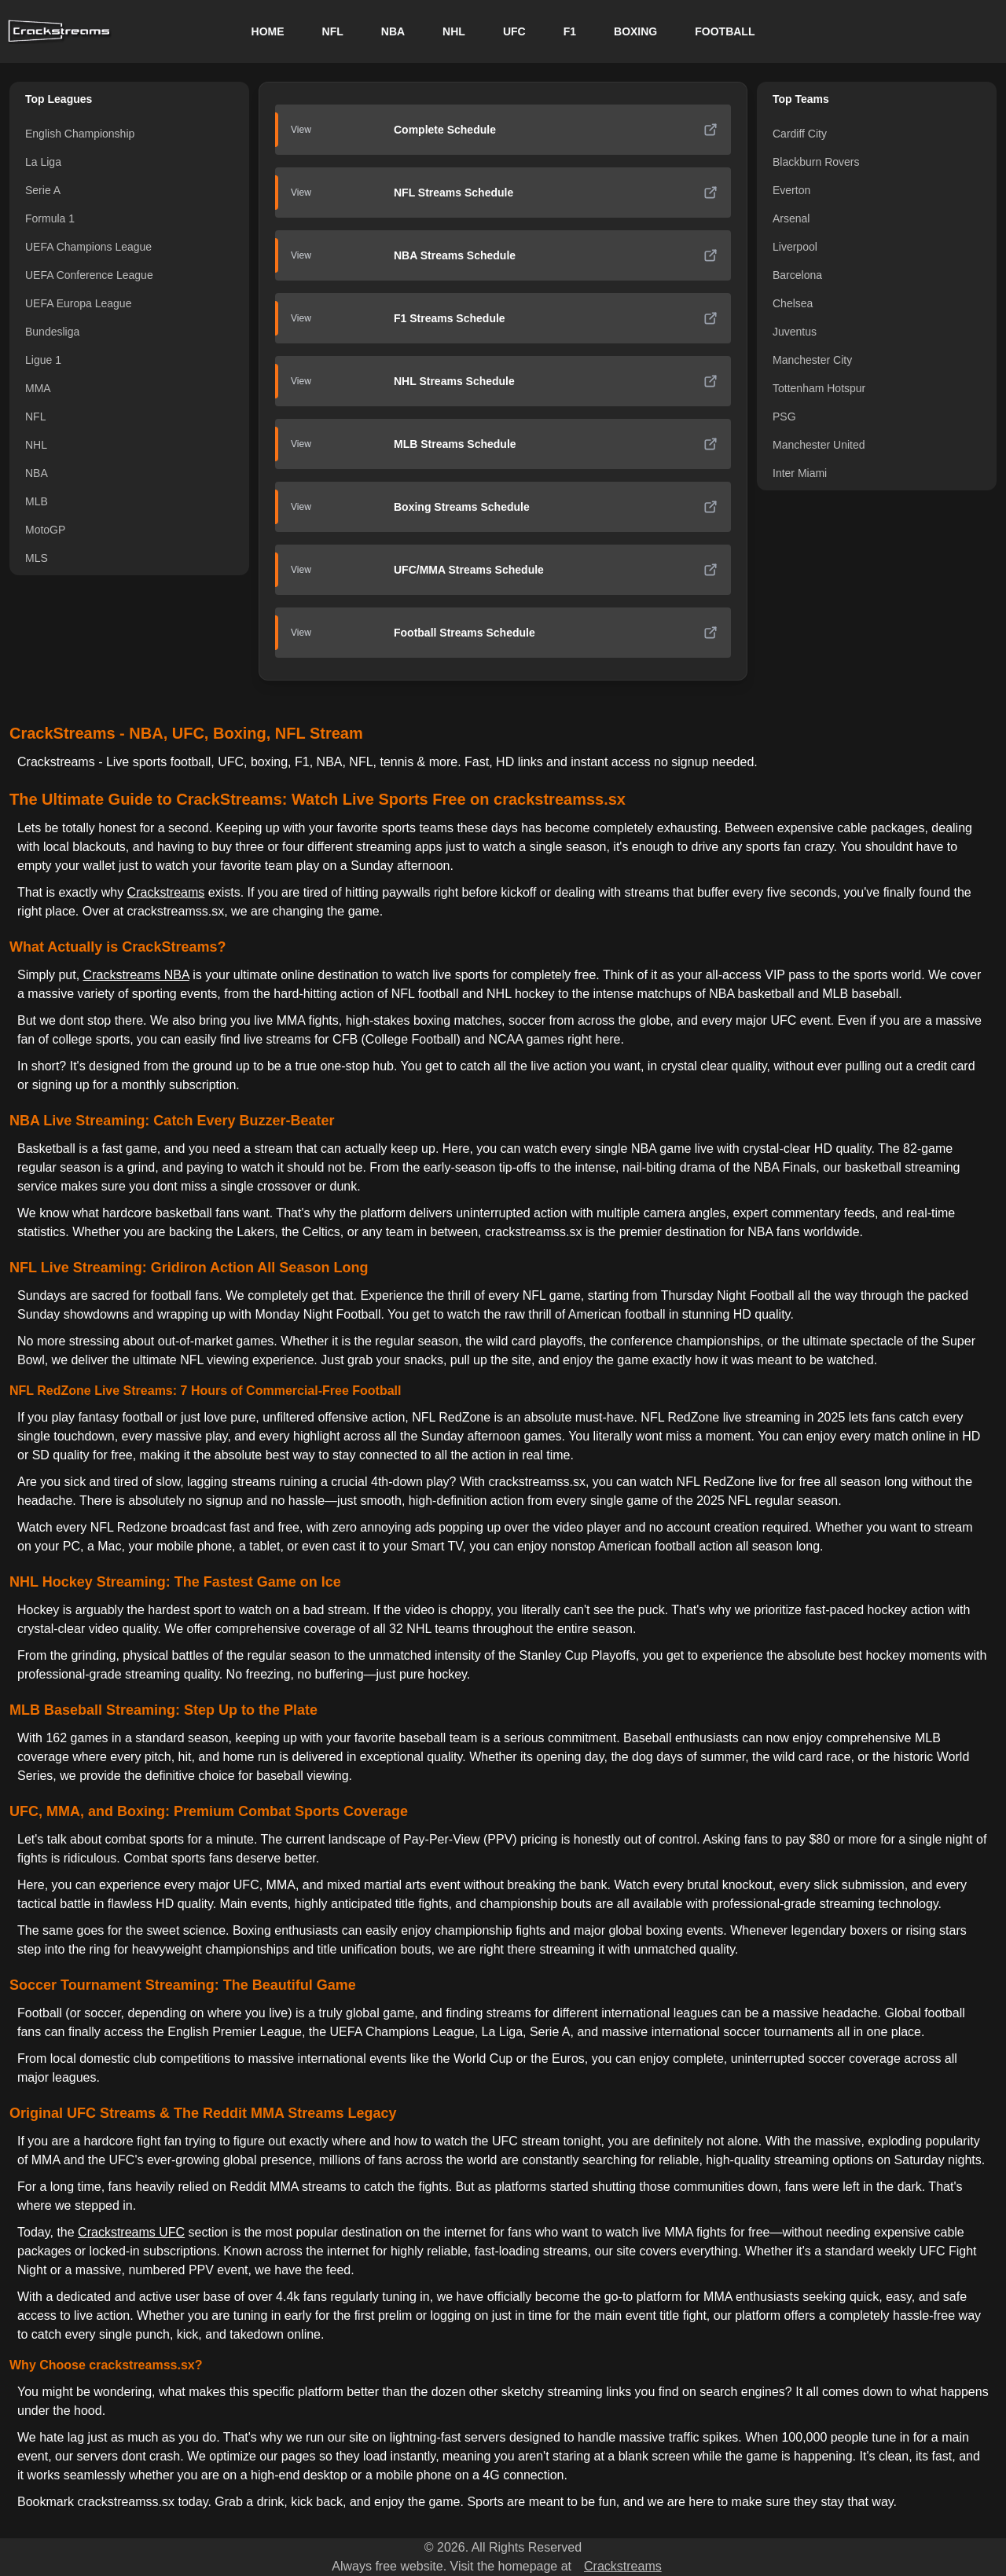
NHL (453, 31)
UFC (514, 31)
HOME (268, 31)
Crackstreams (166, 892)
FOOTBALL (724, 31)
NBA (393, 31)
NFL (332, 31)
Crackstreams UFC (131, 2232)
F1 (570, 31)
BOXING (635, 31)
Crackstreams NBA (136, 975)
